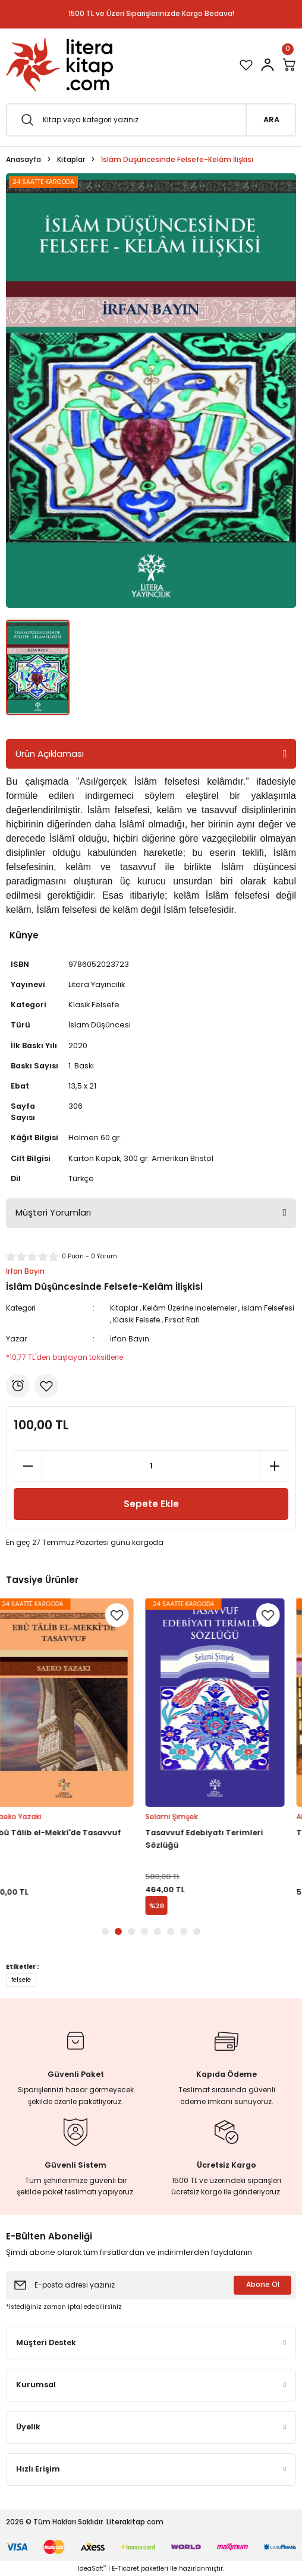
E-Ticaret (125, 2568)
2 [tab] (118, 1931)
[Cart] (289, 64)
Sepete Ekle (151, 1504)
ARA (271, 120)
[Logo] (59, 64)
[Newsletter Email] (151, 2285)
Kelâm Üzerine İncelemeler (190, 1308)
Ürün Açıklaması (49, 753)
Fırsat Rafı (182, 1320)
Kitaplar (124, 1308)
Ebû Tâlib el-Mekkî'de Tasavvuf (69, 1833)
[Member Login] (267, 64)
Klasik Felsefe (136, 1320)
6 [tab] (170, 1931)
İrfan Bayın (129, 1339)
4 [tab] (144, 1931)
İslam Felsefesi (267, 1308)
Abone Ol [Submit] (262, 2284)
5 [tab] (157, 1931)
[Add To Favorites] (46, 1386)
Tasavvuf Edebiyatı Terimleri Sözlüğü (216, 1839)
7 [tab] (183, 1931)
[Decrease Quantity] (28, 1466)
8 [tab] (196, 1931)
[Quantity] (151, 1466)
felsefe (21, 1979)
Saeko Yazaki (29, 1817)
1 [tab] (105, 1931)
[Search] (151, 120)
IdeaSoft (92, 2568)
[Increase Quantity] (274, 1466)
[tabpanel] (75, 1757)
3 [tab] (131, 1931)
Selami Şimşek (183, 1817)
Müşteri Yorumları (53, 1212)
